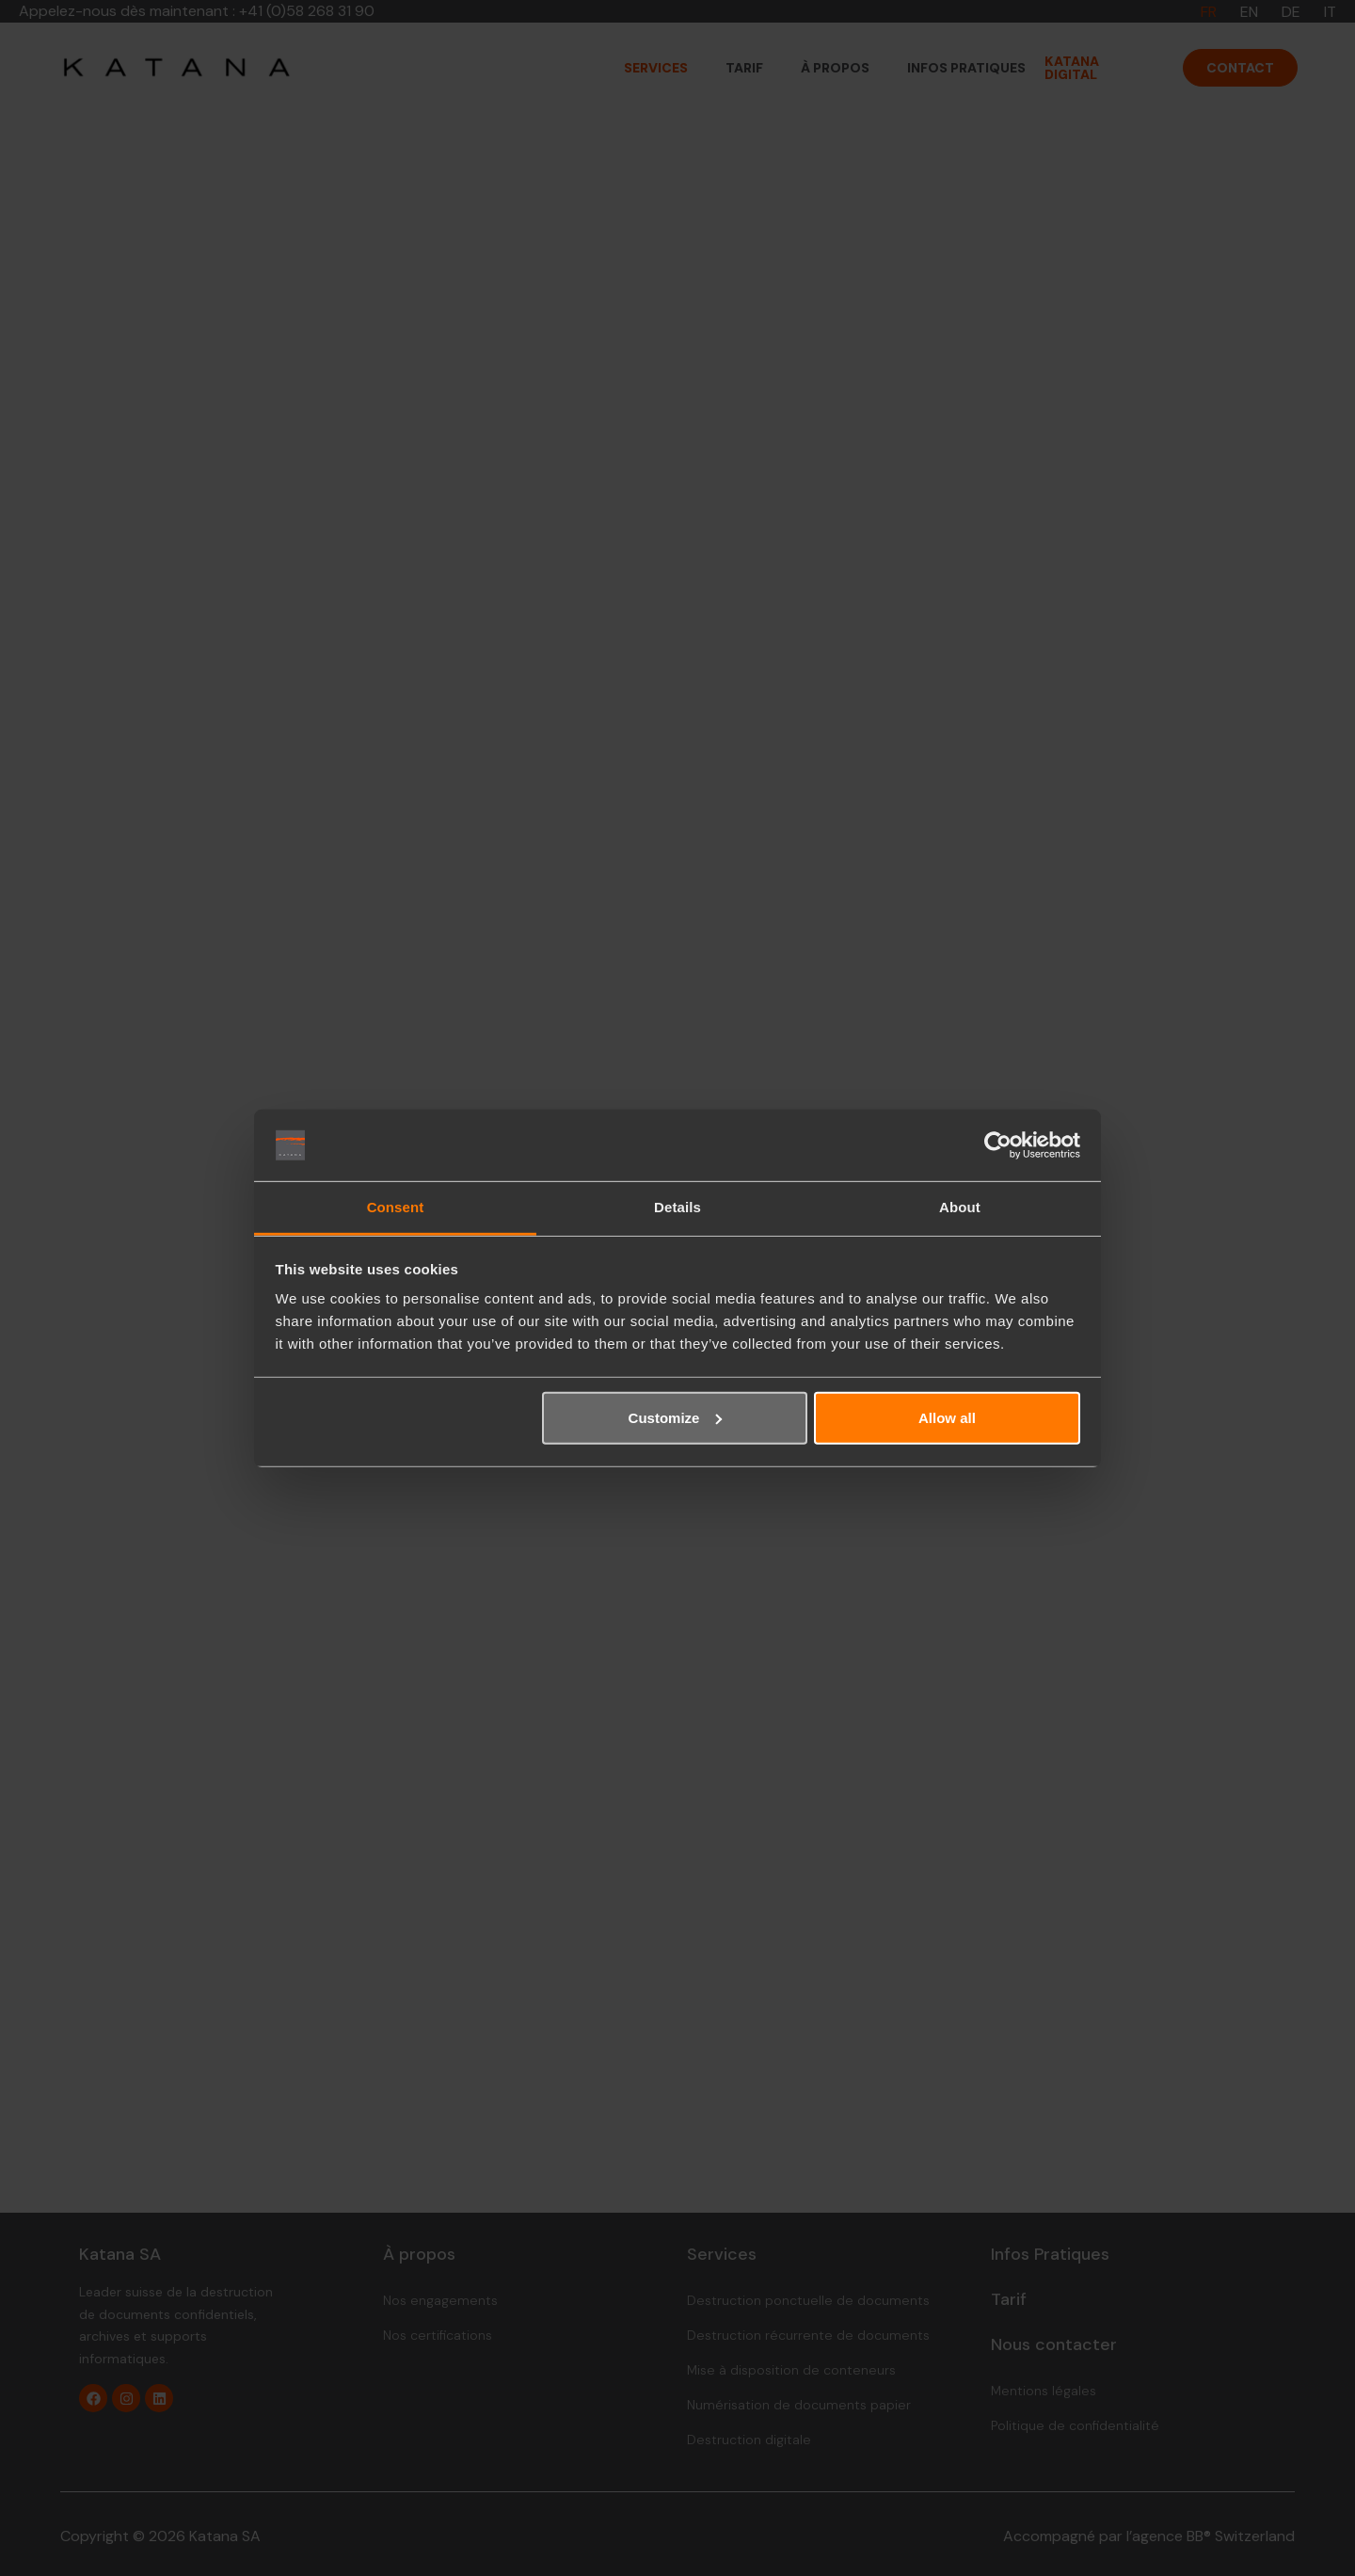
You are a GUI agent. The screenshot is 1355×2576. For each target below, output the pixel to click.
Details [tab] (677, 1207)
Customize (676, 1418)
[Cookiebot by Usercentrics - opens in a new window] (998, 1145)
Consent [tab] (395, 1207)
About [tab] (959, 1207)
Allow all (947, 1418)
